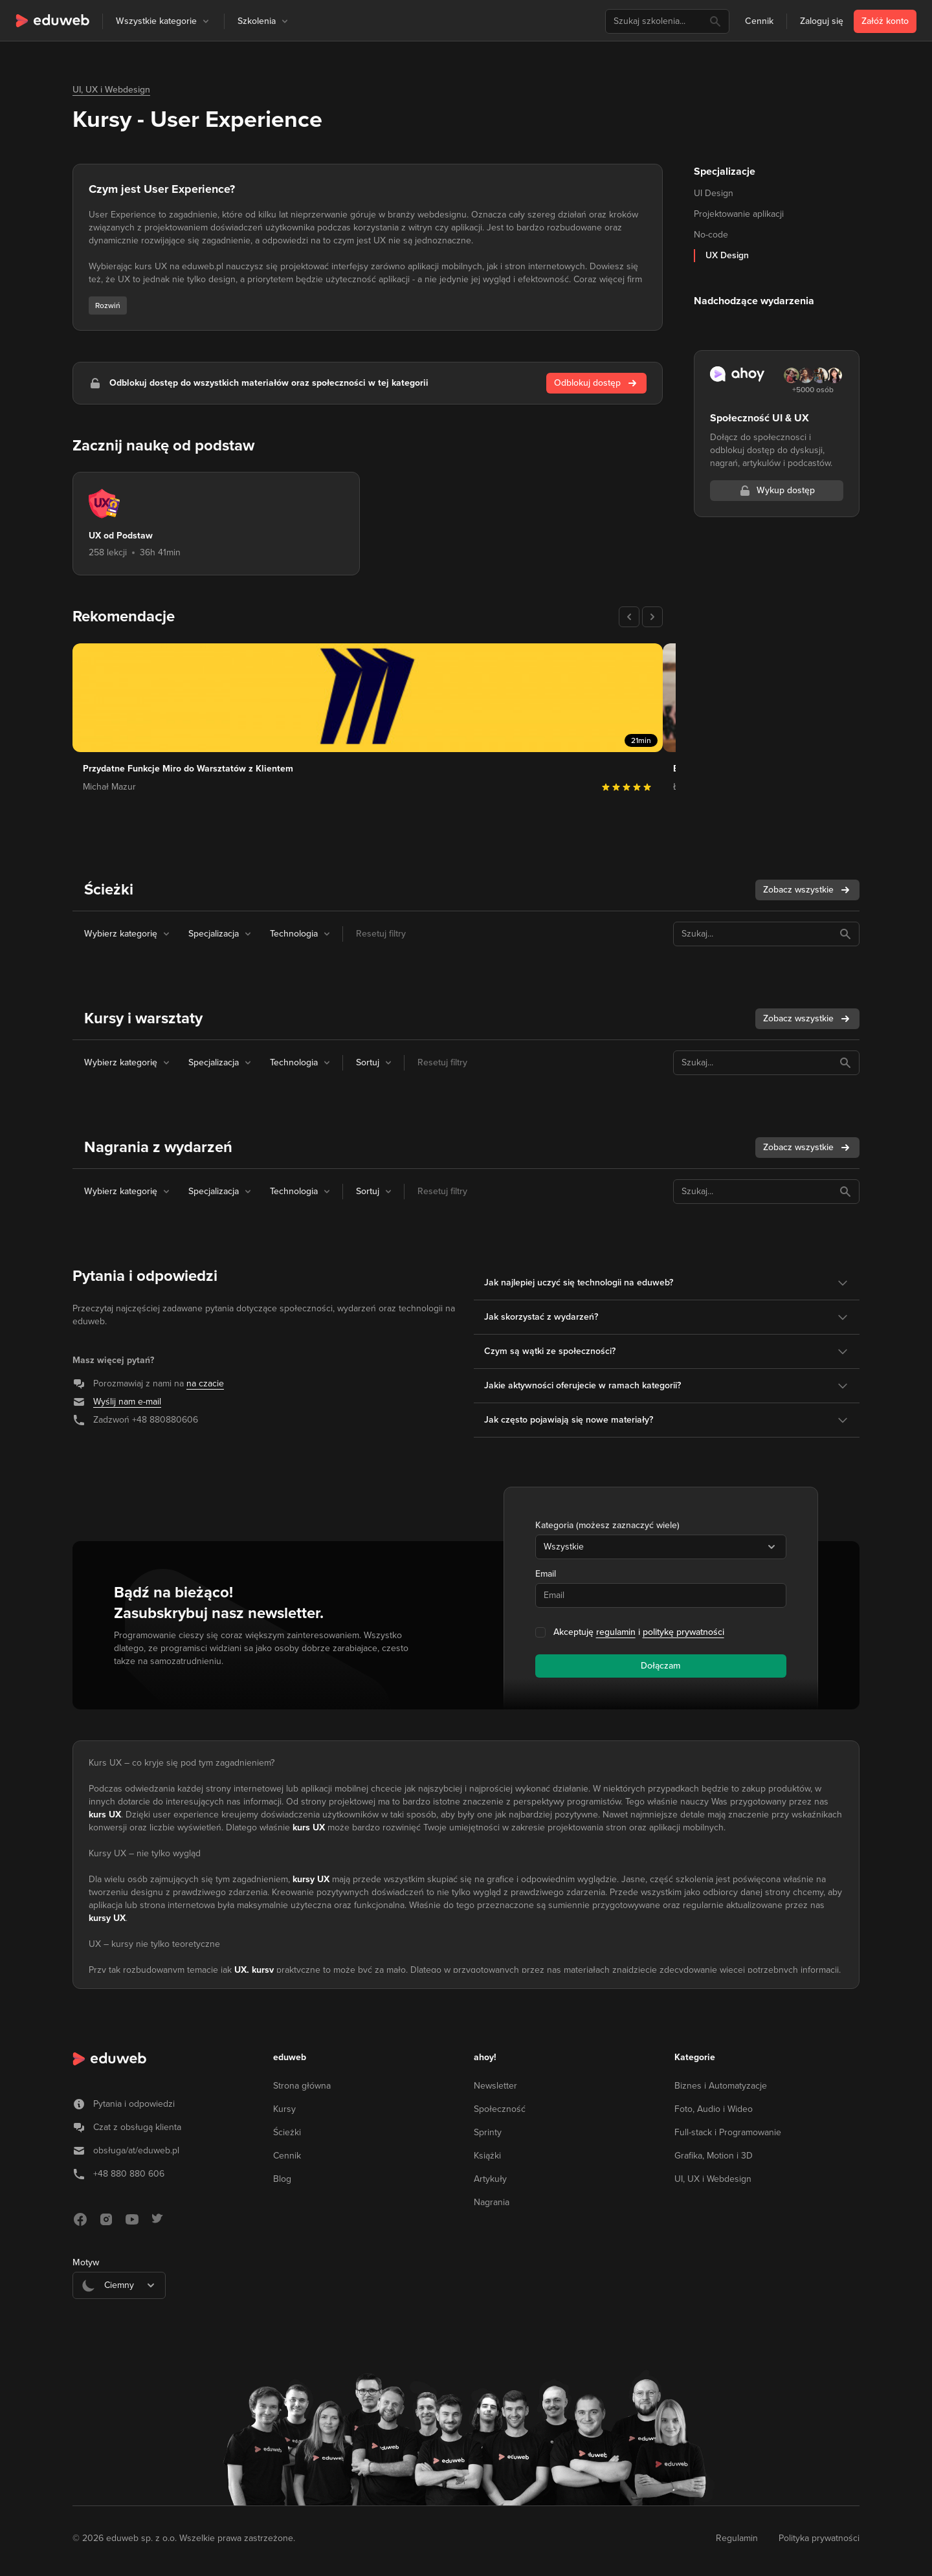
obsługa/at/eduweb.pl (136, 2150)
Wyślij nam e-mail (127, 1401)
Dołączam (660, 1665)
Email (545, 1573)
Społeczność (500, 2109)
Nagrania (491, 2202)
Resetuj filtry (381, 933)
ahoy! (485, 2057)
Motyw (85, 2262)
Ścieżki (287, 2132)
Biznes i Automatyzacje (720, 2085)
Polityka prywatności (819, 2538)
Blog (282, 2178)
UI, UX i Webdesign (111, 89)
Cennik (759, 21)
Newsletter (495, 2085)
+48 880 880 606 (128, 2173)
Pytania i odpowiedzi (134, 2103)
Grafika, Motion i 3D (713, 2155)
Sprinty (488, 2132)
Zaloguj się (821, 21)
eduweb (289, 2057)
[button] (206, 21)
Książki (487, 2155)
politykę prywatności (683, 1632)
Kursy (284, 2109)
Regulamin (737, 2538)
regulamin (616, 1632)
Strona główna (302, 2085)
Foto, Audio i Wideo (713, 2109)
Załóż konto (885, 21)
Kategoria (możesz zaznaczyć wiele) (607, 1525)
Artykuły (490, 2178)
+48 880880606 (165, 1419)
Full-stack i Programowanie (727, 2132)
